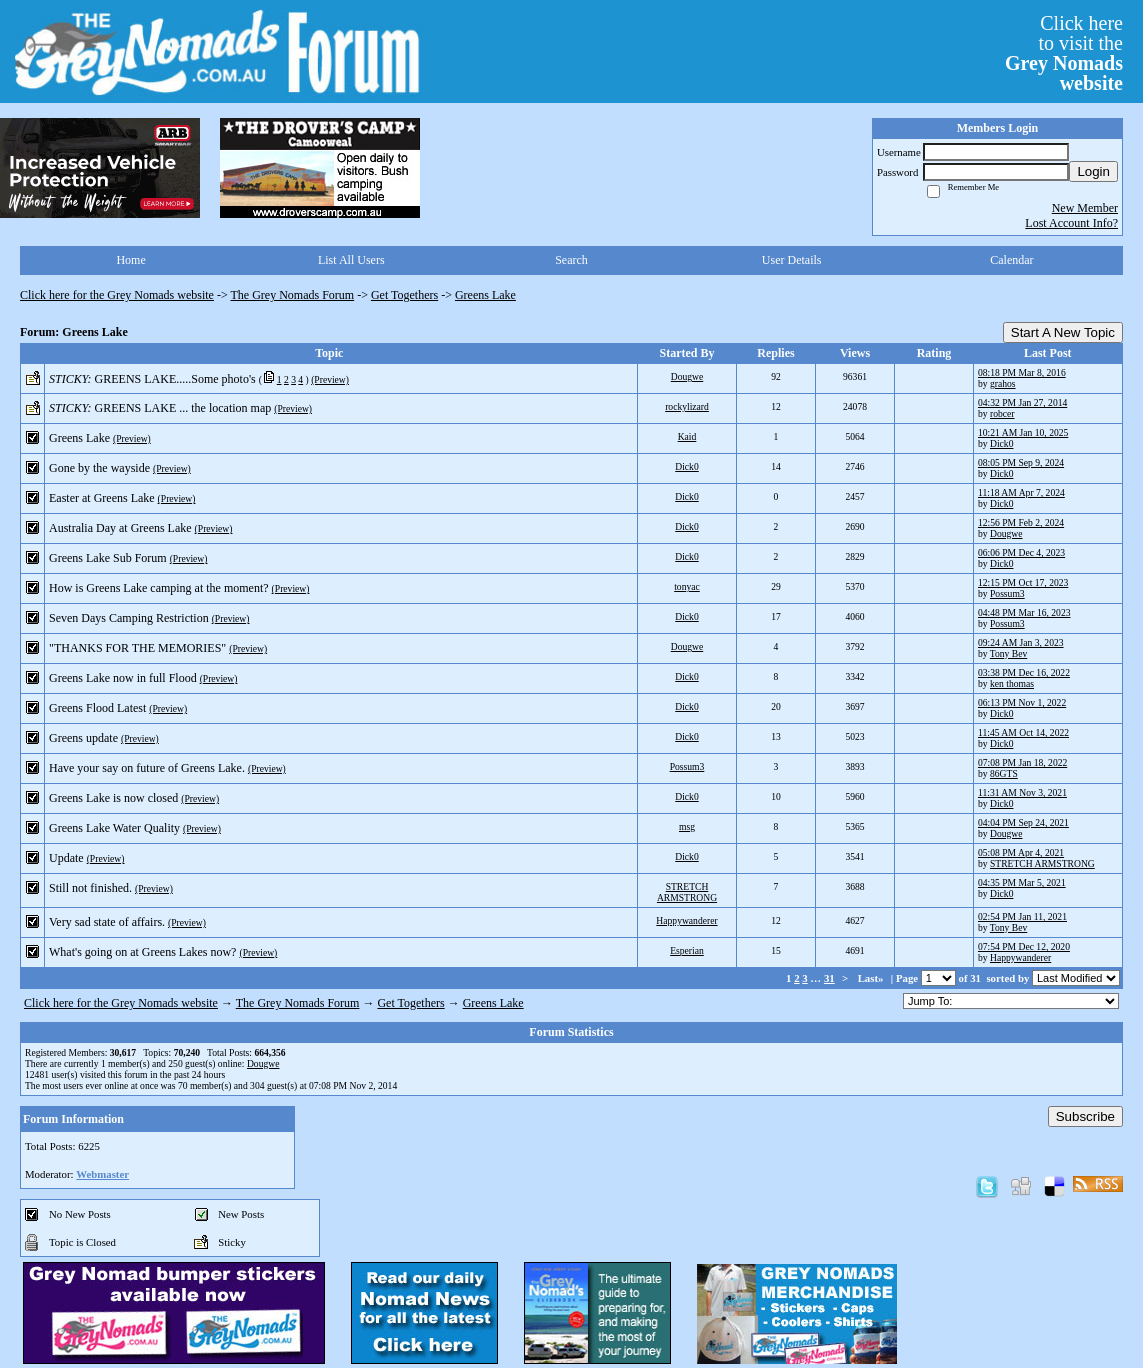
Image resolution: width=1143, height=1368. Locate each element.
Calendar (1011, 260)
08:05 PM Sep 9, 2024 (1021, 462)
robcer (1002, 413)
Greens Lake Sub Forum (108, 558)
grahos (1003, 383)
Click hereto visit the (1064, 53)
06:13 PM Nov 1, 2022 (1022, 702)
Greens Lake (485, 295)
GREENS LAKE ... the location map (183, 408)
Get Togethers (404, 295)
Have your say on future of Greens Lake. (147, 768)
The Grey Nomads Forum (293, 295)
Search (571, 260)
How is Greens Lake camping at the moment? (159, 588)
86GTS (1004, 773)
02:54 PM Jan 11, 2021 (1022, 916)
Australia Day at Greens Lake (120, 528)
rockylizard (687, 406)
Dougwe (687, 376)
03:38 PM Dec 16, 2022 (1024, 672)
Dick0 (1001, 443)
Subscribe (1085, 1116)
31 (829, 978)
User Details (792, 260)
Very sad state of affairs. (107, 922)
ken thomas (1012, 683)
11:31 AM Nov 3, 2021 (1022, 792)
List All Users (351, 260)
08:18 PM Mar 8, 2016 (1022, 372)
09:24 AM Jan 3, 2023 (1021, 642)
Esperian (687, 950)
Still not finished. (90, 888)
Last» (872, 978)
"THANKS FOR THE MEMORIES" (137, 648)
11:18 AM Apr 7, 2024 (1021, 492)
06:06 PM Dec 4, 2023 (1021, 552)
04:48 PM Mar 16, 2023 (1024, 612)
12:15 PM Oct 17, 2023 (1023, 582)
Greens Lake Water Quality (114, 828)
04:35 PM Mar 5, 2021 (1022, 882)
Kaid (687, 436)
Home (130, 260)
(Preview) (330, 379)
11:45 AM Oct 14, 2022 (1023, 732)
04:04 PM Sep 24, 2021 (1023, 822)
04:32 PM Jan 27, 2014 (1022, 402)
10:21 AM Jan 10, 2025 (1023, 432)
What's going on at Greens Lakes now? (142, 952)
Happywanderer (686, 920)
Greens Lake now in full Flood (123, 678)
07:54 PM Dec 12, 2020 (1024, 946)
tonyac (687, 586)
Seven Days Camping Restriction (129, 618)
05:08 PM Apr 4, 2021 (1021, 852)
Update (66, 858)
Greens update (83, 738)
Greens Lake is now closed (113, 798)
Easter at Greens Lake (102, 498)
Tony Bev (1008, 653)
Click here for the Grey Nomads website (117, 295)
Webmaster (102, 1174)
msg (687, 826)
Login (1093, 171)
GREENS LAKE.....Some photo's (175, 379)
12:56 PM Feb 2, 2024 (1021, 522)
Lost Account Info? (1071, 223)
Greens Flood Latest (97, 708)
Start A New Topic (1063, 332)
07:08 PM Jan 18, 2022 (1022, 762)
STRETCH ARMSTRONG (1042, 863)
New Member (1085, 208)
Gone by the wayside (99, 468)
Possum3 (1007, 593)
